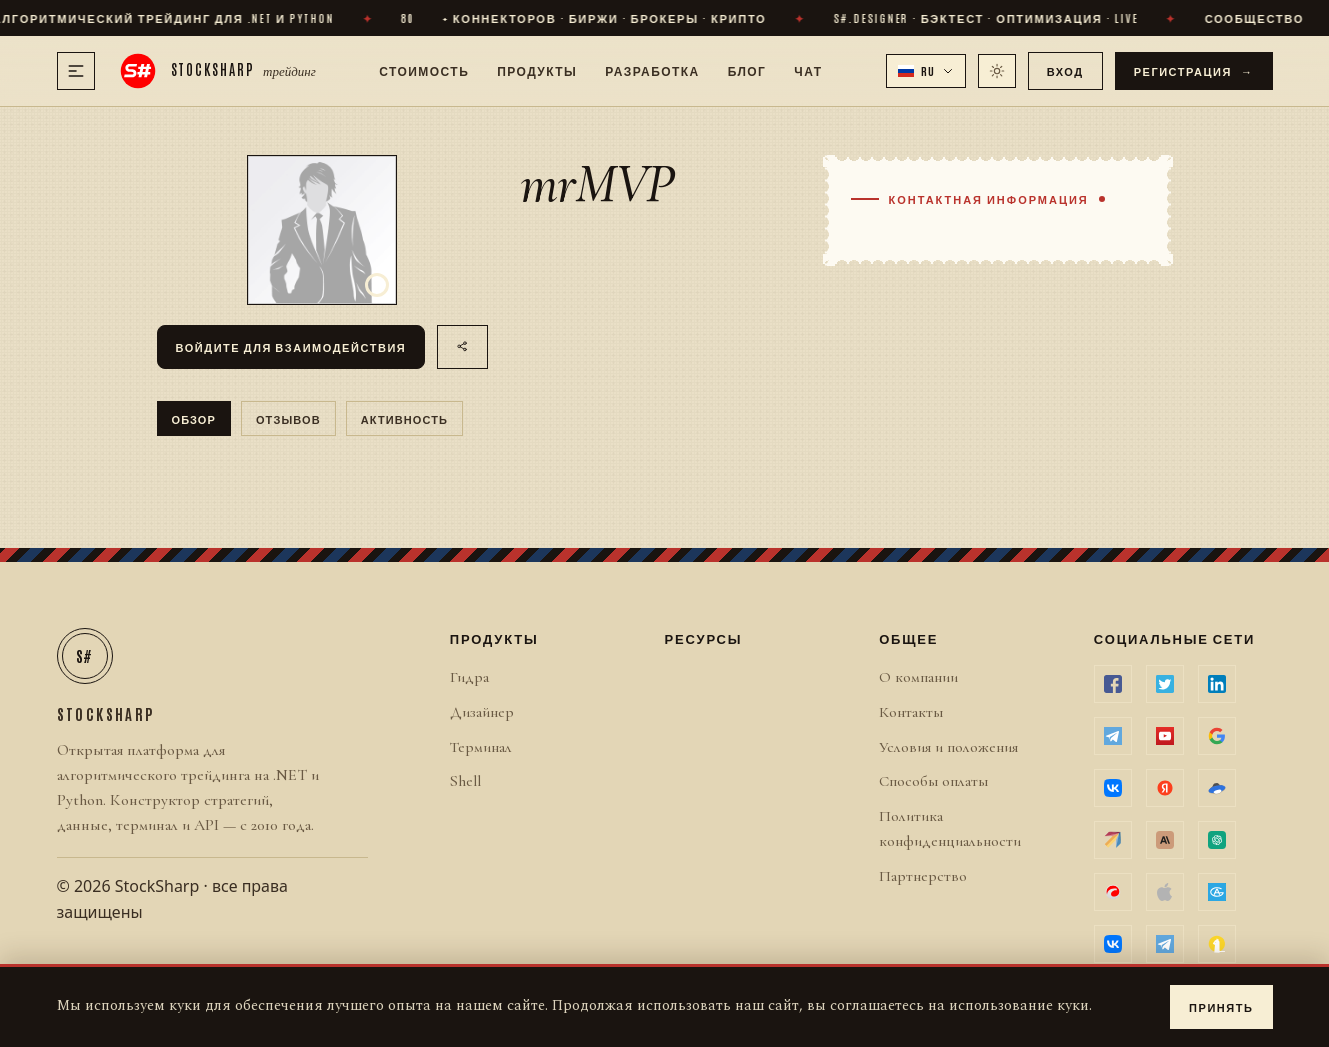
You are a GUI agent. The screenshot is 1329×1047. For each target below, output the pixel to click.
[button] (926, 71)
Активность (404, 418)
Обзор (194, 418)
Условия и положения (948, 747)
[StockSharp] (217, 71)
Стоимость (424, 70)
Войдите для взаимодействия (291, 346)
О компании (918, 677)
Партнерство (923, 876)
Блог (747, 70)
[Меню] (76, 71)
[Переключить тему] (997, 71)
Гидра (469, 677)
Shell (465, 781)
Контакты (911, 712)
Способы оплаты (933, 781)
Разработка (652, 70)
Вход (1065, 70)
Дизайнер (482, 712)
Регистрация (1194, 71)
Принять (1221, 1006)
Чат (808, 70)
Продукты (537, 70)
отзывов (288, 418)
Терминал (481, 747)
